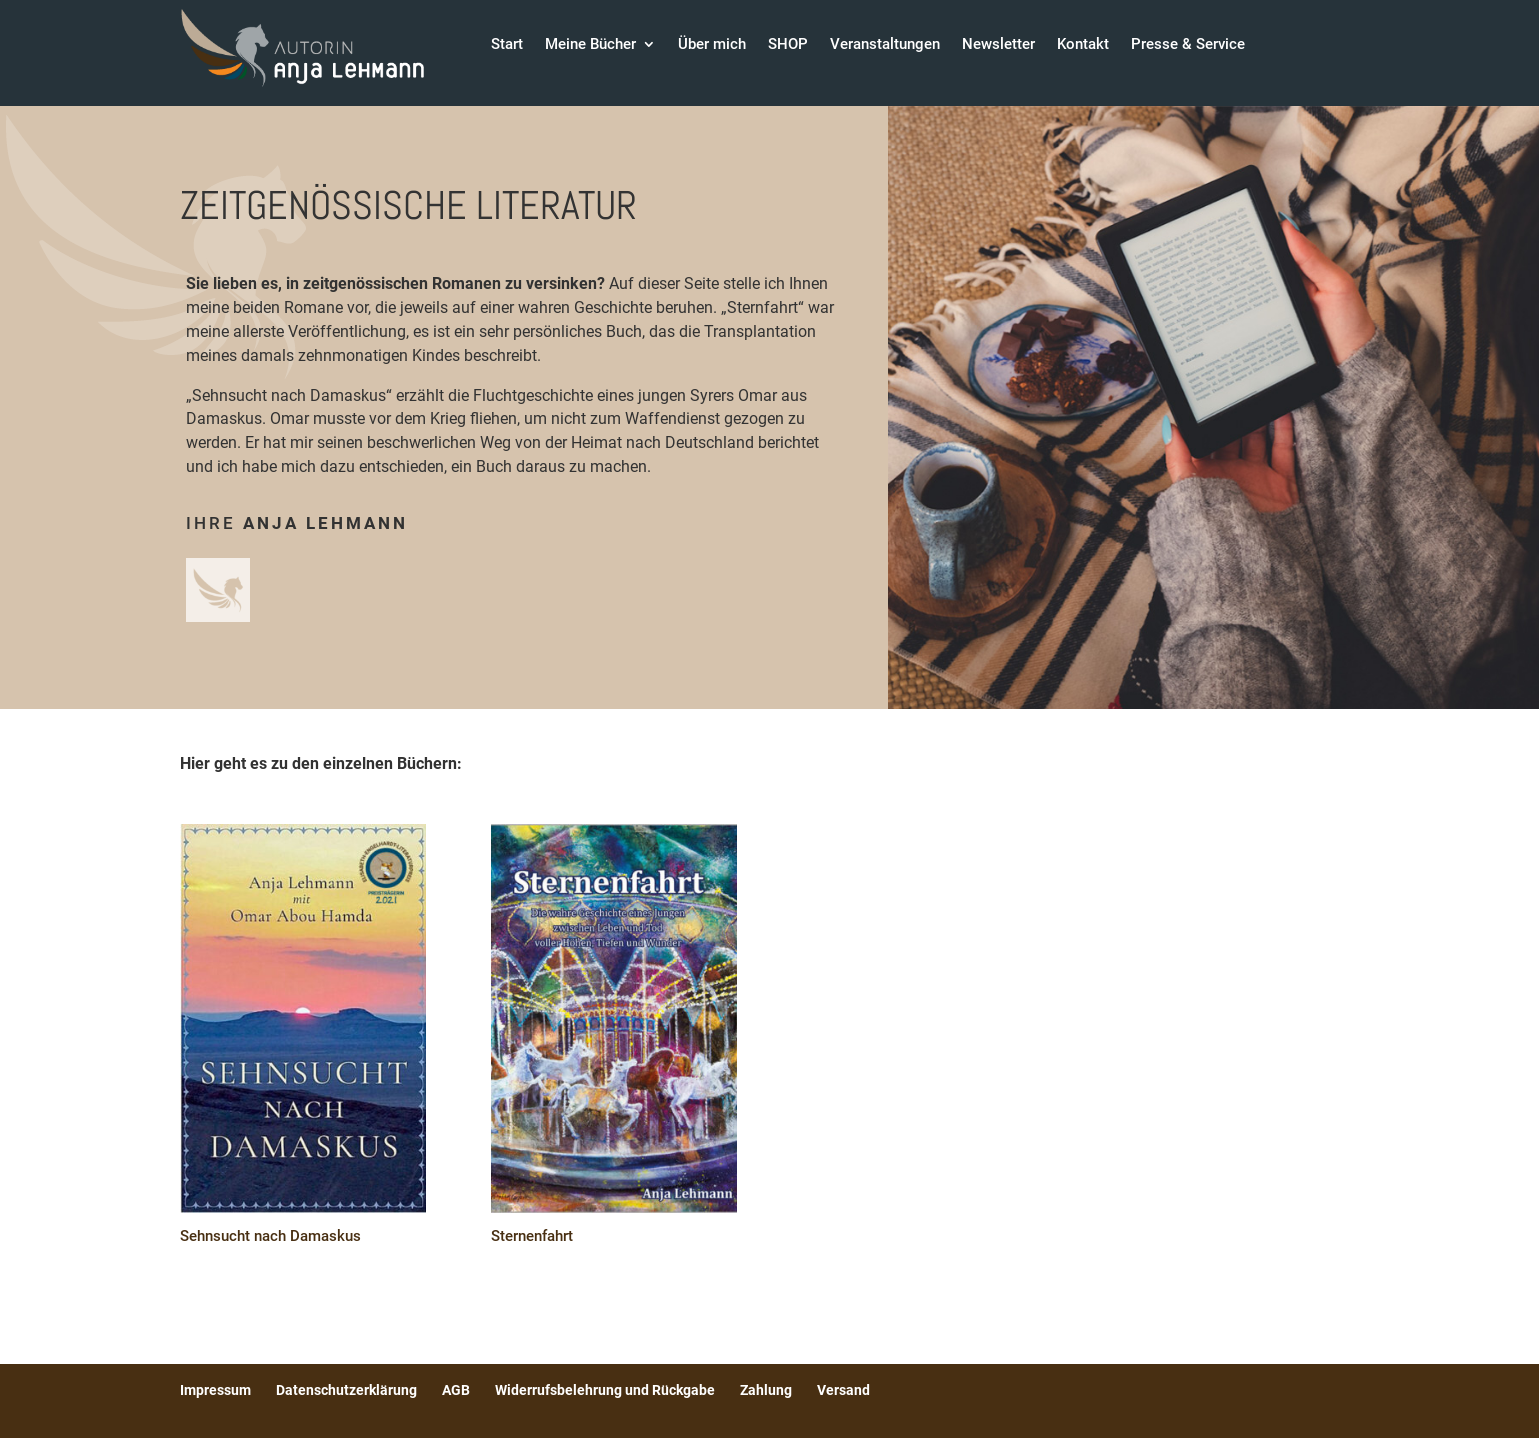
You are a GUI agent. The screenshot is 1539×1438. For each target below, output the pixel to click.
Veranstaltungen (885, 45)
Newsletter (998, 45)
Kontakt (1083, 45)
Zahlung (766, 1390)
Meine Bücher (590, 45)
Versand (843, 1390)
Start (507, 45)
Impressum (215, 1390)
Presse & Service (1188, 45)
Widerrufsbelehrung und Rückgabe (605, 1390)
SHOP (788, 45)
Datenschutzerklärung (346, 1390)
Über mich (712, 45)
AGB (456, 1390)
